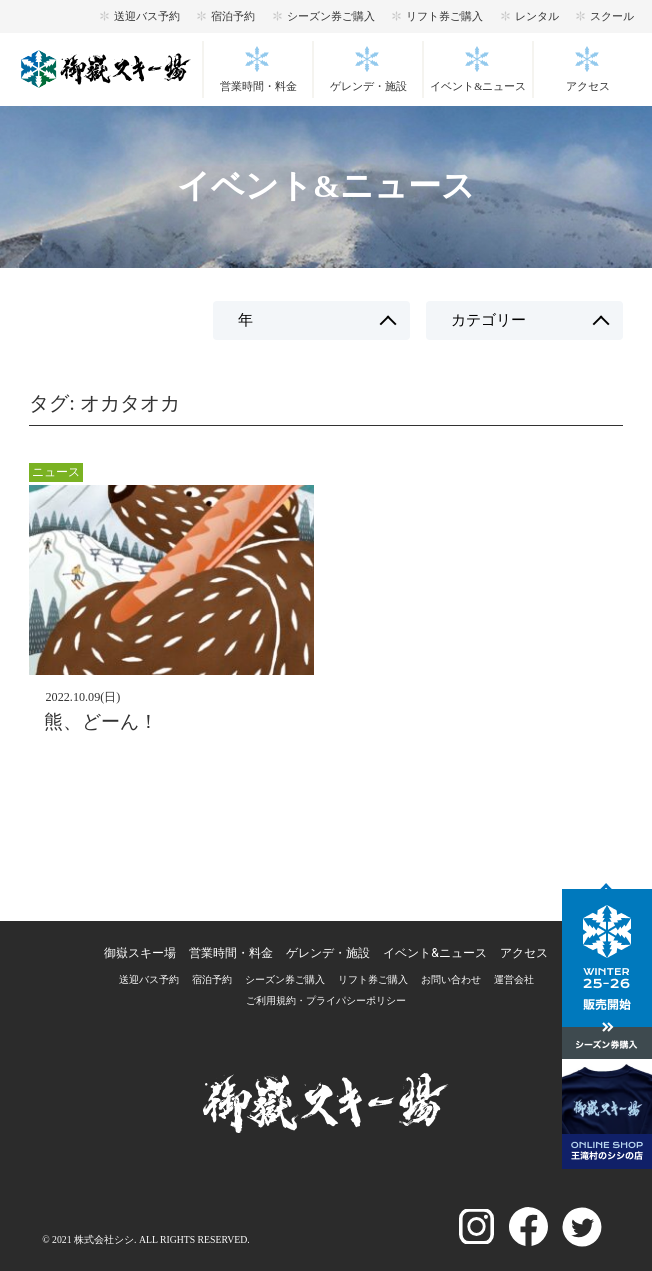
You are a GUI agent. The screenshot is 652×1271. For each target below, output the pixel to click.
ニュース (56, 472)
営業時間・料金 (258, 86)
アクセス (588, 86)
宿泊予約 (233, 16)
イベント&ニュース (478, 86)
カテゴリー (488, 320)
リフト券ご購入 (444, 16)
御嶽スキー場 (140, 953)
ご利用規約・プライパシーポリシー (326, 1000)
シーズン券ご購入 (331, 16)
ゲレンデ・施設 (368, 86)
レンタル (537, 16)
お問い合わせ (451, 979)
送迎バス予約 (147, 16)
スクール (612, 16)
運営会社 (514, 979)
